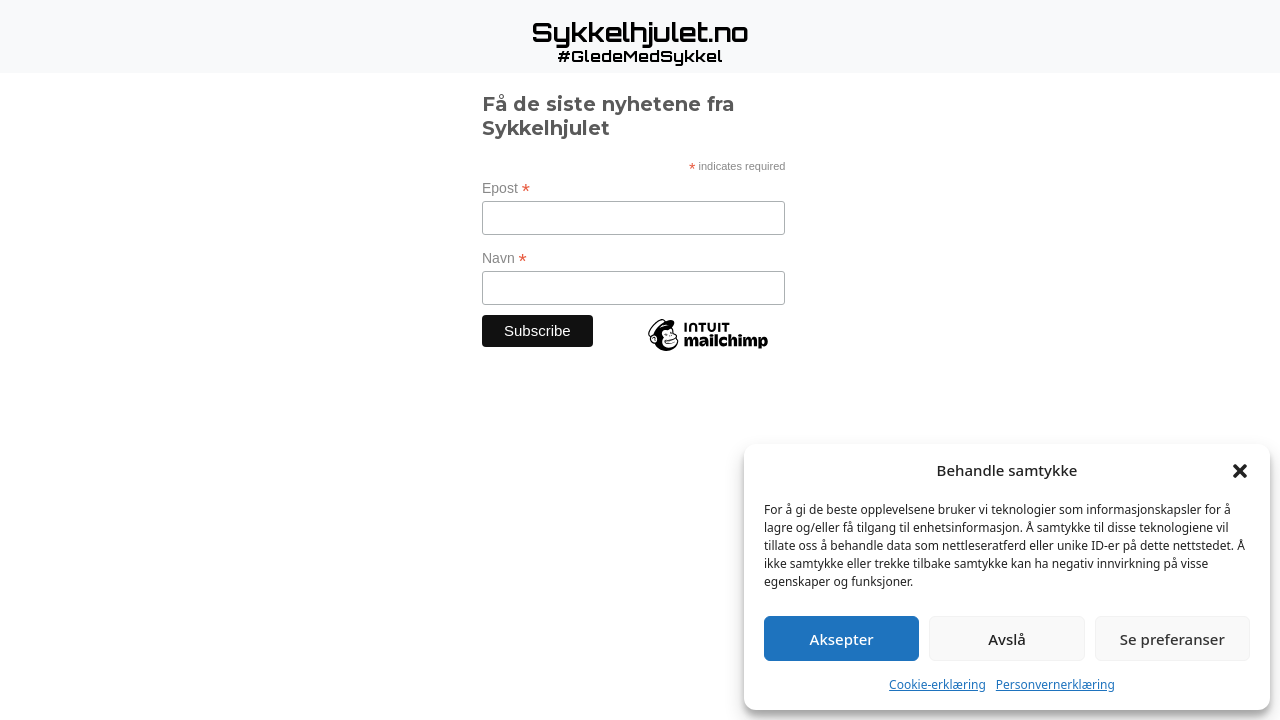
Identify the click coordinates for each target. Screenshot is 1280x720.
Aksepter (842, 639)
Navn (504, 258)
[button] (1240, 470)
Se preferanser (1172, 639)
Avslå (1007, 639)
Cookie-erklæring (937, 684)
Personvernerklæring (1055, 684)
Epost (506, 188)
